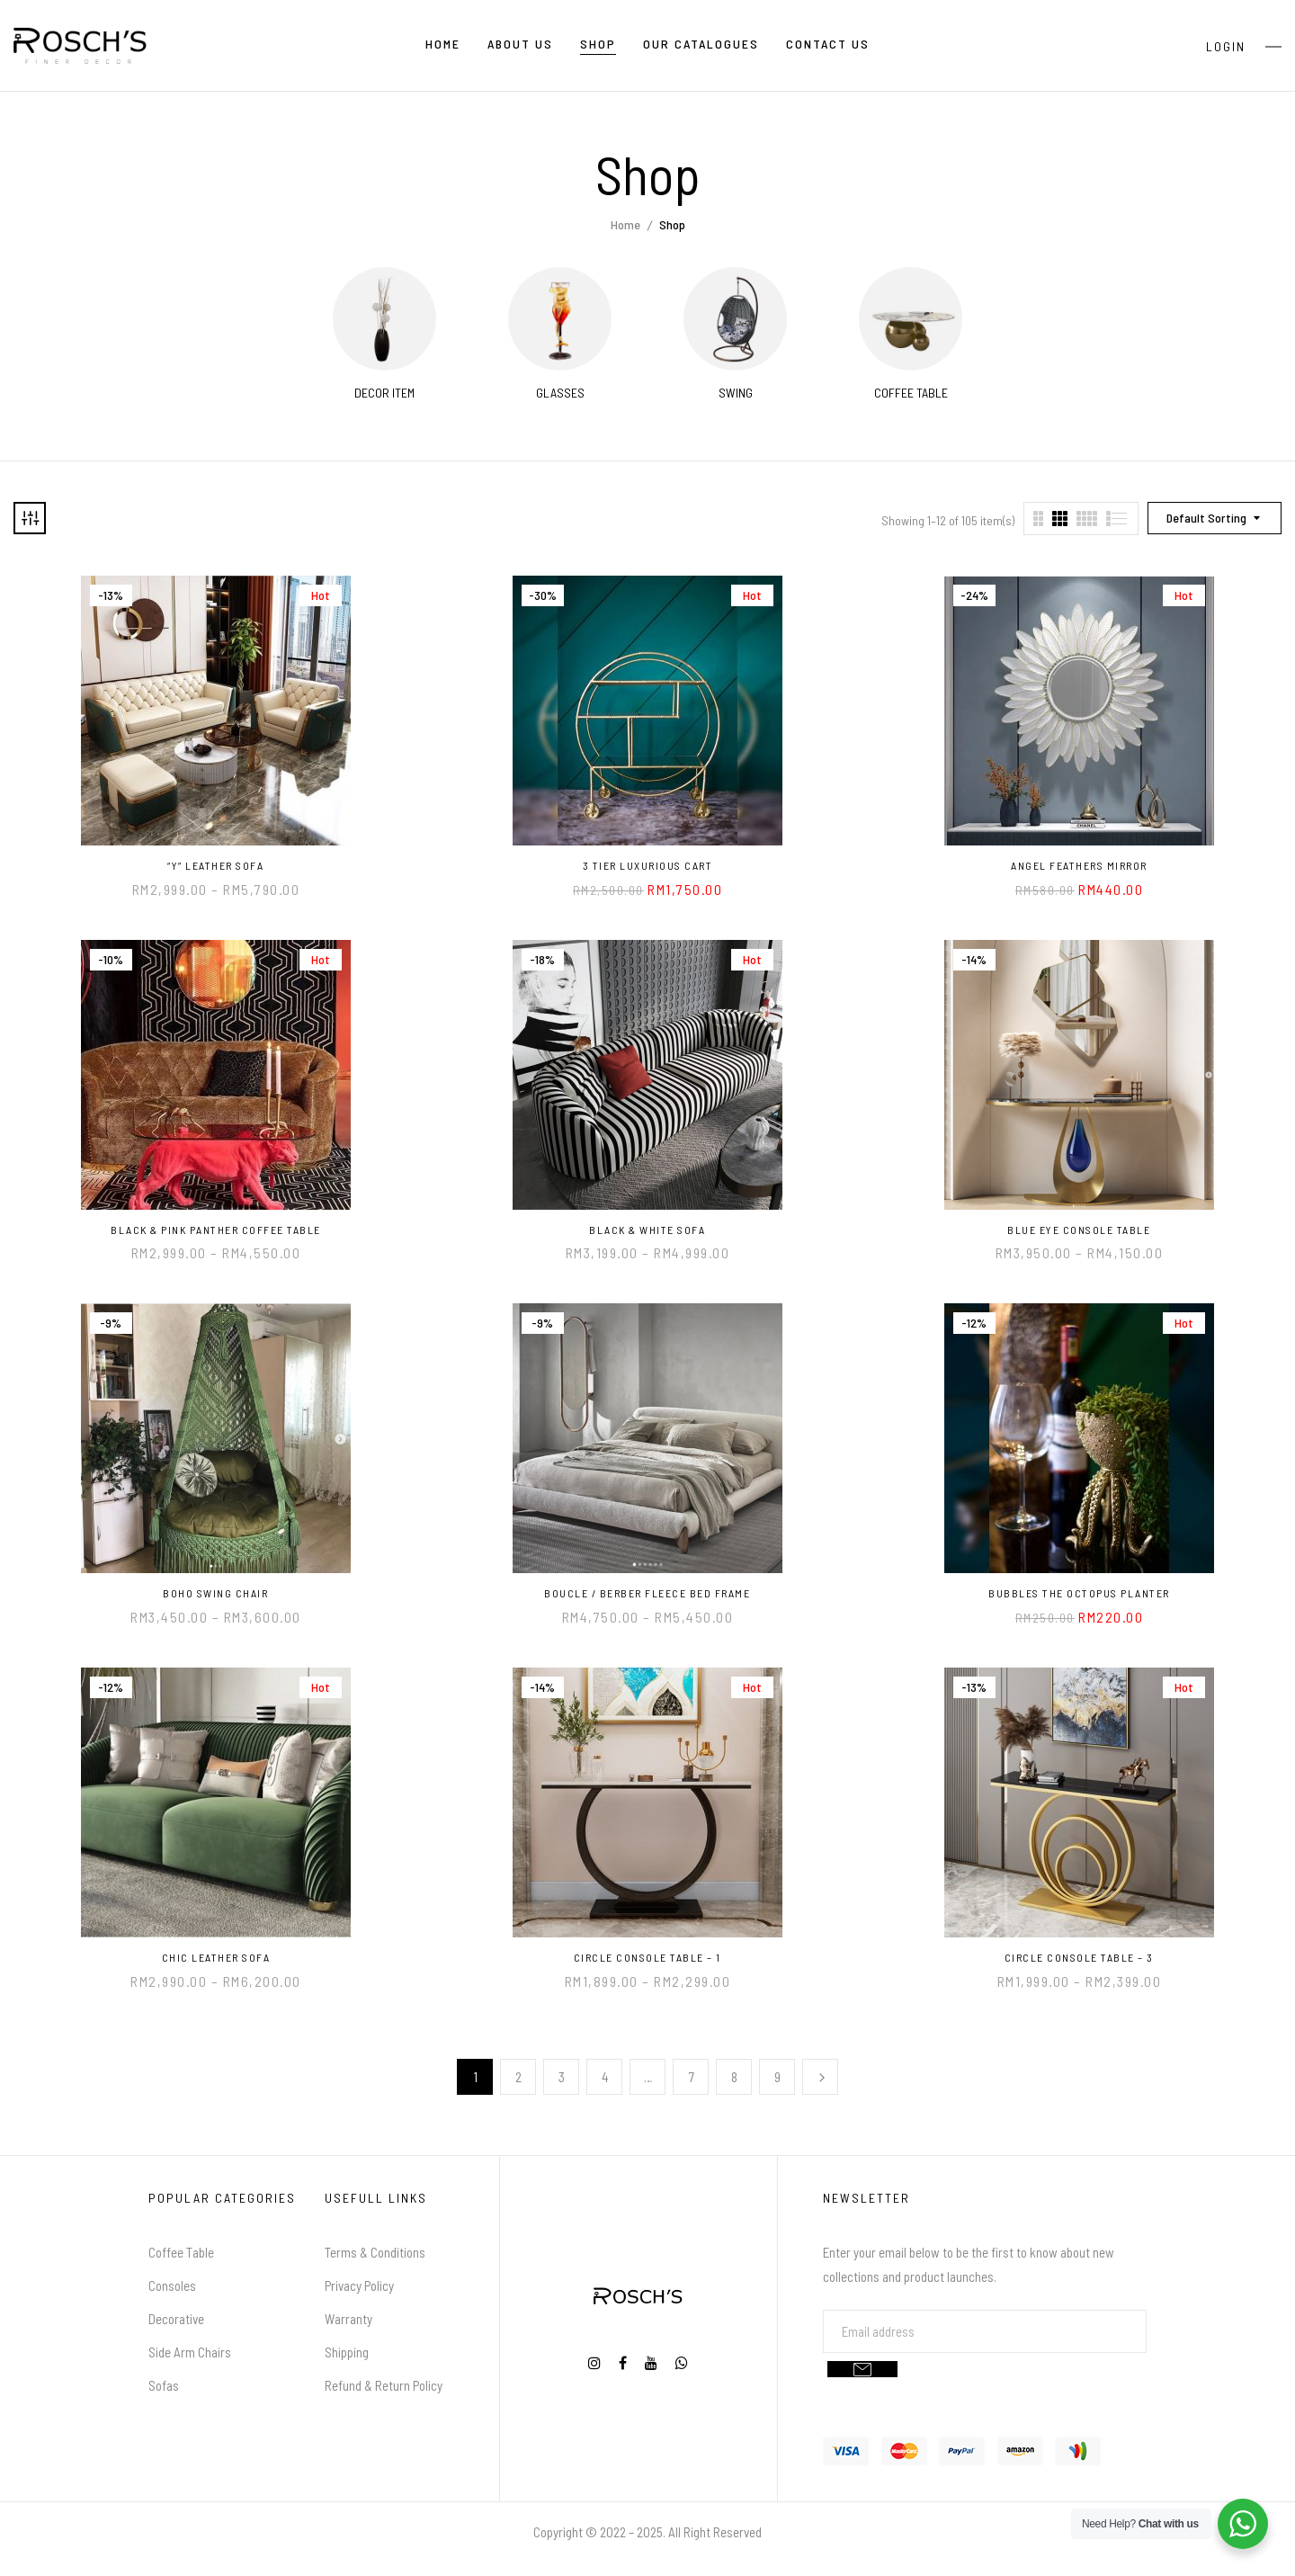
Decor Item (384, 393)
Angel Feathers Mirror (1079, 865)
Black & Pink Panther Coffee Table (216, 1229)
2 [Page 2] (518, 2077)
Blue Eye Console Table (1078, 1229)
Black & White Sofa (647, 1229)
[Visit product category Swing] (735, 319)
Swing (736, 393)
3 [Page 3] (561, 2077)
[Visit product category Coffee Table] (910, 319)
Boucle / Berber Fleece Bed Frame (647, 1593)
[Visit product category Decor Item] (384, 319)
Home (625, 224)
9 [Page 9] (777, 2077)
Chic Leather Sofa (216, 1957)
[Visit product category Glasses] (560, 319)
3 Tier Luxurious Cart (648, 865)
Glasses (560, 393)
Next (820, 2077)
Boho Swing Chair (215, 1593)
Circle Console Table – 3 (1079, 1957)
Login (1226, 46)
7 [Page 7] (691, 2077)
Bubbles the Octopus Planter (1079, 1593)
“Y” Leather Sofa (215, 865)
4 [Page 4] (605, 2077)
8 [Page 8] (734, 2077)
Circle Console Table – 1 (647, 1957)
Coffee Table (911, 393)
